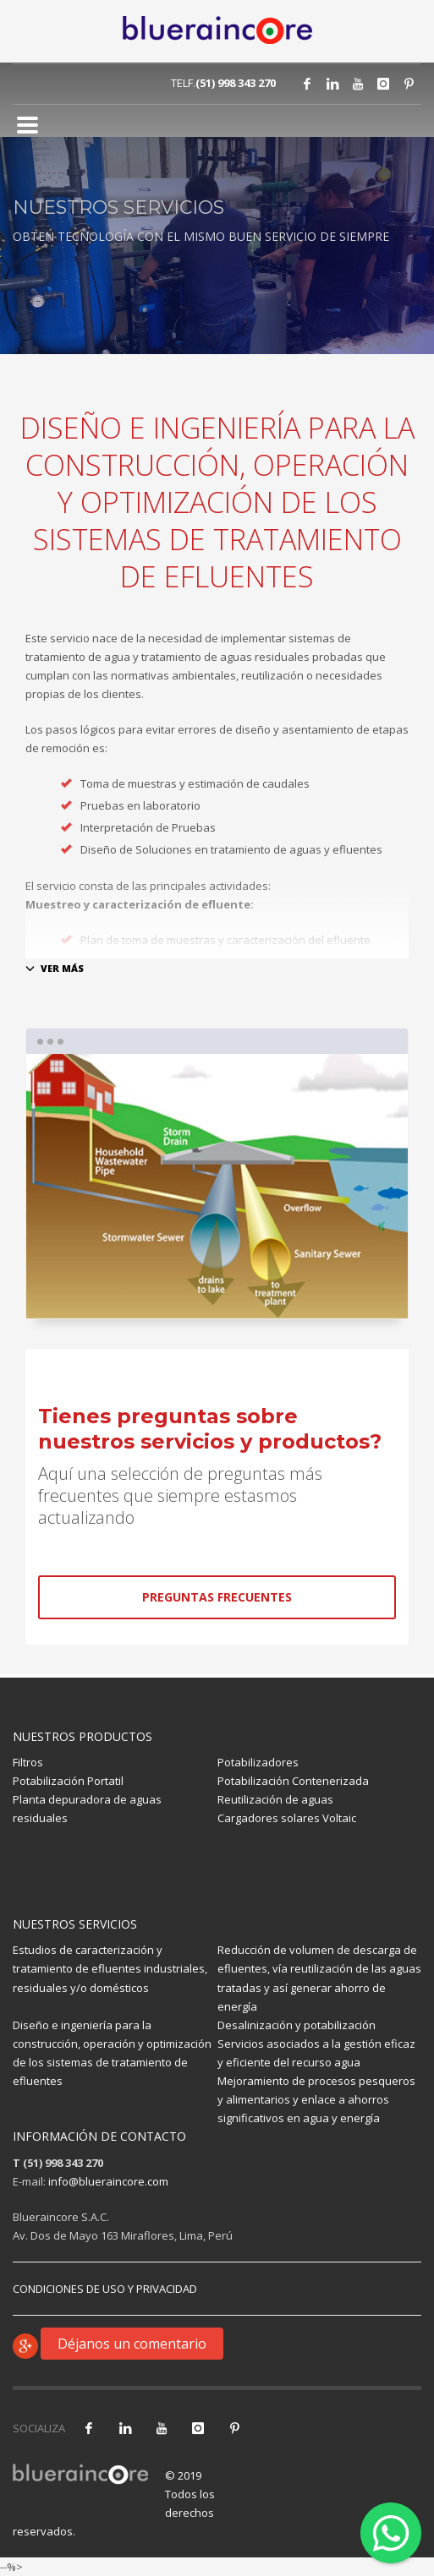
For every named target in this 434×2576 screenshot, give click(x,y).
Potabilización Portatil (68, 1780)
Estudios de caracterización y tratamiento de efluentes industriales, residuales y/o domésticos (110, 1968)
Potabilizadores (258, 1762)
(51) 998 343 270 (235, 82)
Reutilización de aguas (275, 1799)
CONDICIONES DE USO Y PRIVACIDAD (105, 2288)
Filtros (28, 1762)
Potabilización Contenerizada (293, 1780)
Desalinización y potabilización (296, 2025)
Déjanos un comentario (132, 2343)
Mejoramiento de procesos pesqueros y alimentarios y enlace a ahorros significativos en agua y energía (316, 2099)
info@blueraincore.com (108, 2181)
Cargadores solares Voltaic (286, 1818)
